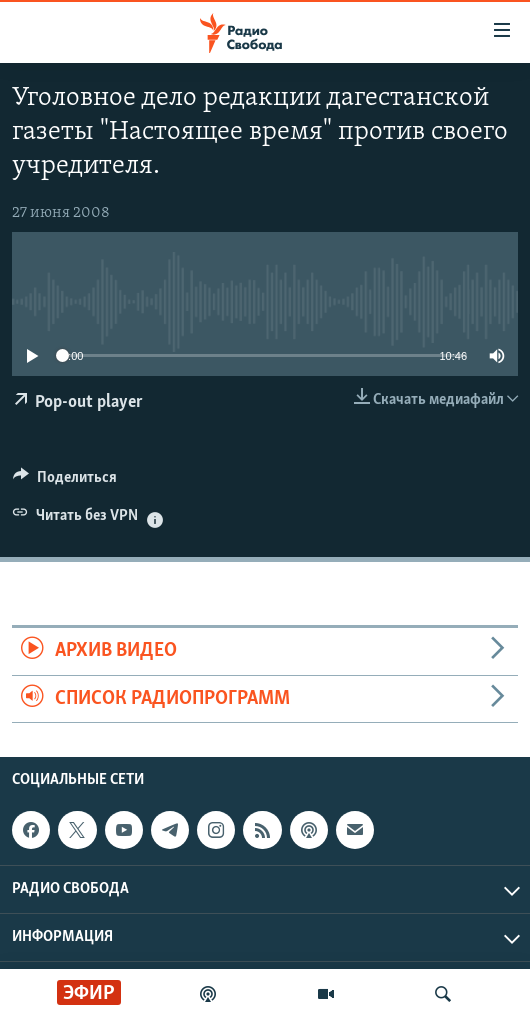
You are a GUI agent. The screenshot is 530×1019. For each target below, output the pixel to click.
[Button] (65, 482)
